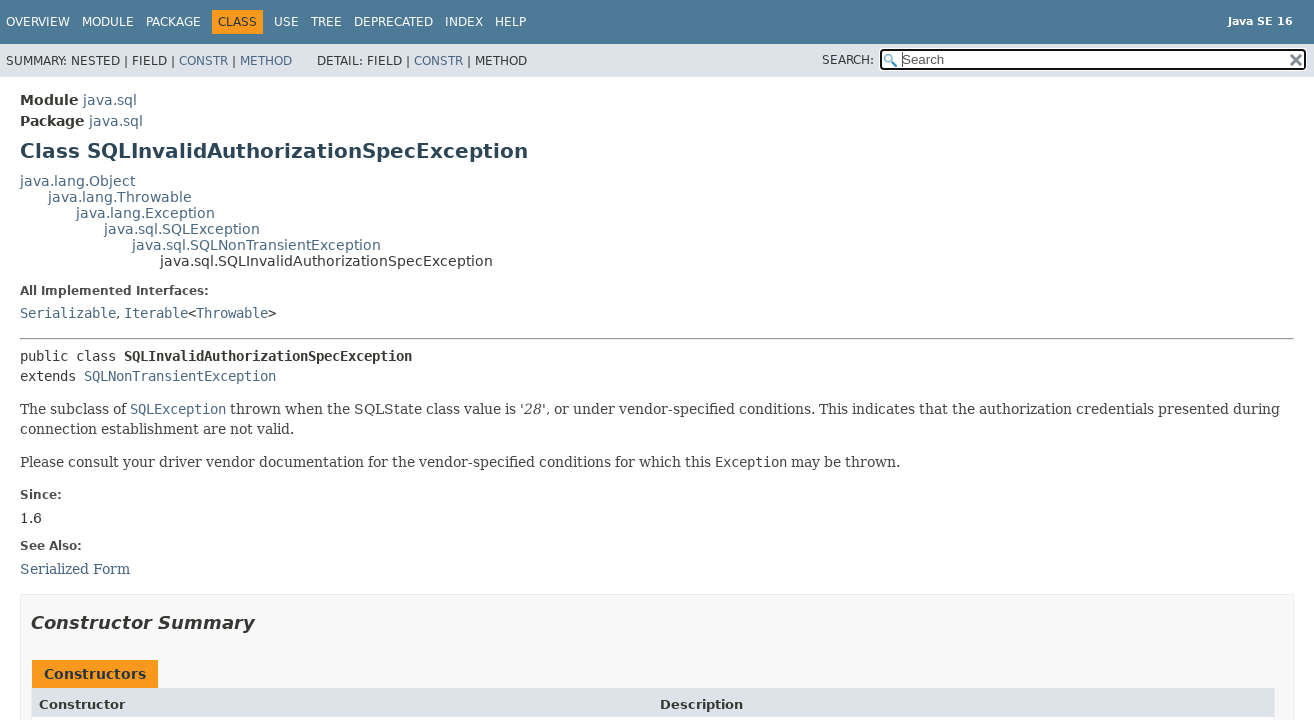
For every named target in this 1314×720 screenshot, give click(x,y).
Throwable (232, 313)
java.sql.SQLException (182, 229)
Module (108, 22)
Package (173, 22)
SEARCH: (848, 60)
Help (510, 22)
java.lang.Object (77, 181)
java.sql (110, 100)
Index (464, 22)
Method (266, 61)
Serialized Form (75, 569)
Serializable (68, 313)
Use (286, 22)
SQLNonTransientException (180, 376)
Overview (38, 22)
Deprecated (393, 22)
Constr (203, 61)
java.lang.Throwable (120, 197)
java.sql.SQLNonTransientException (256, 245)
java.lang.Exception (145, 213)
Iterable (156, 313)
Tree (326, 22)
